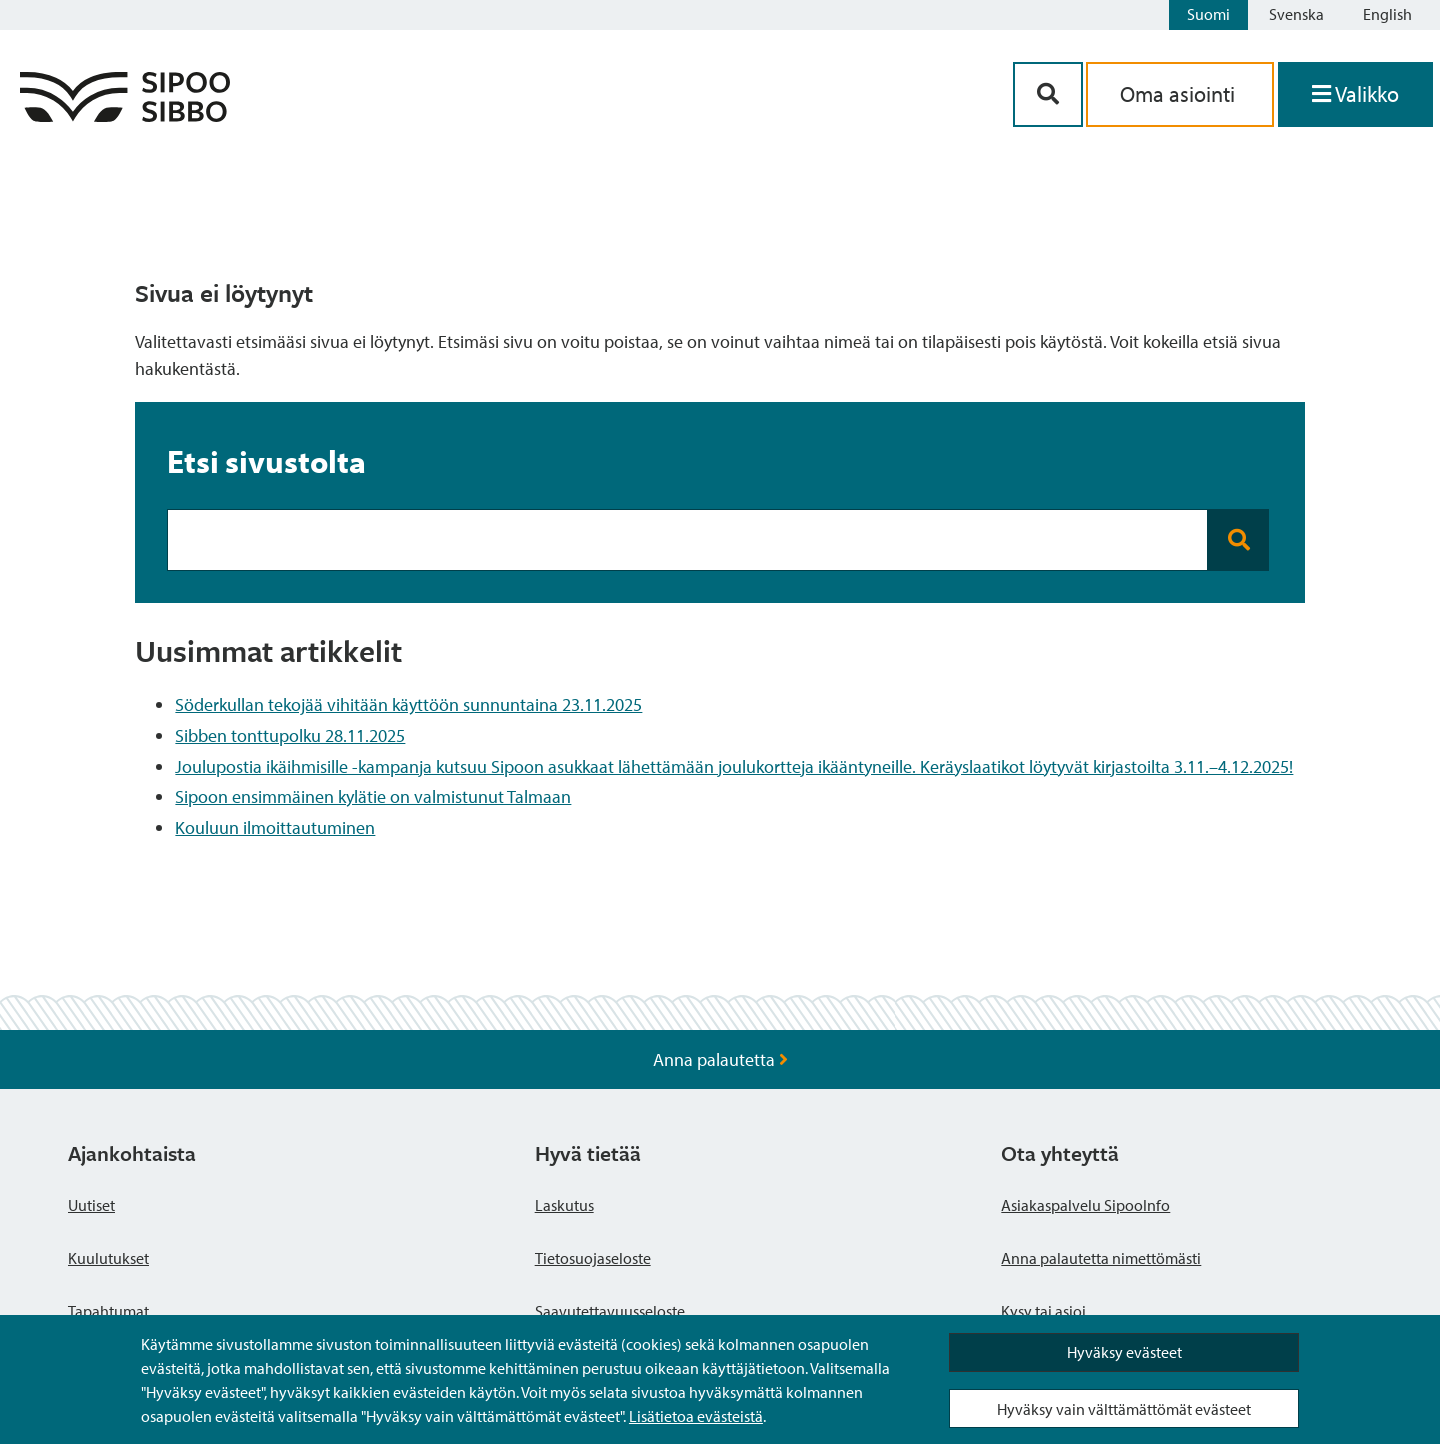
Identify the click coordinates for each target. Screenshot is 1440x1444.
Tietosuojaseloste (593, 1258)
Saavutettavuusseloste (610, 1311)
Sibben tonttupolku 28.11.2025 (290, 735)
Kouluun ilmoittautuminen (275, 827)
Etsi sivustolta (266, 461)
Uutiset (91, 1205)
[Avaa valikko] (1355, 94)
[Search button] (1238, 540)
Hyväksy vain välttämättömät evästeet (1124, 1409)
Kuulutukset (108, 1258)
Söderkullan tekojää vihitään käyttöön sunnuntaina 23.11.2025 (408, 704)
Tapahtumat (108, 1311)
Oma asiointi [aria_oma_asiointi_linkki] (1180, 94)
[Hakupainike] (1048, 94)
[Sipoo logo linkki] (125, 115)
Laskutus (564, 1205)
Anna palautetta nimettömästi (1101, 1258)
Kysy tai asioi (1043, 1311)
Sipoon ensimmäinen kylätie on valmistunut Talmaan (373, 796)
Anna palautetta (720, 1059)
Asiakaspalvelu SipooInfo (1085, 1205)
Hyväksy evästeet (1124, 1352)
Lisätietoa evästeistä (696, 1416)
